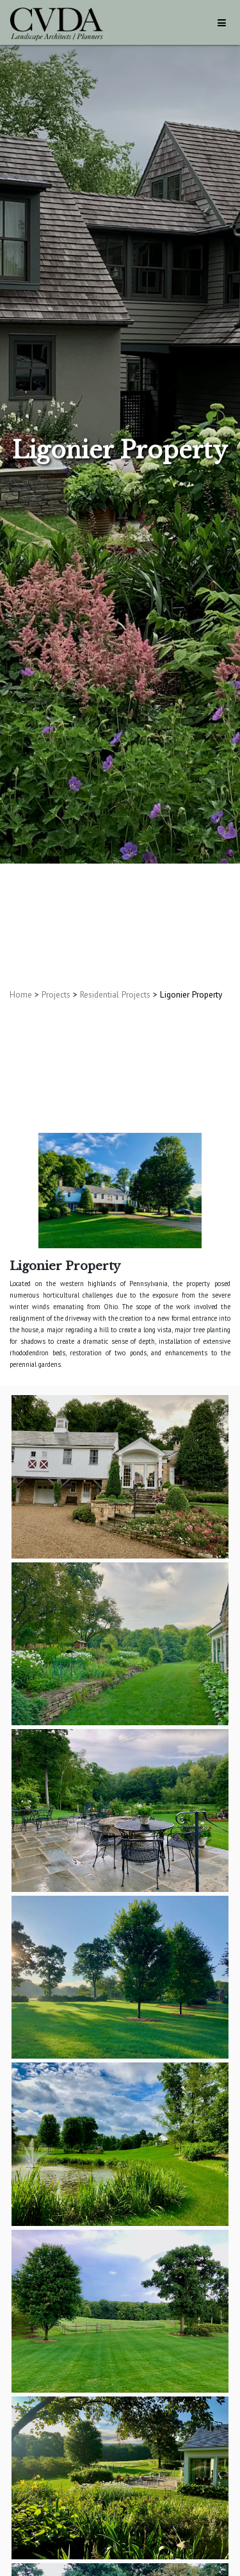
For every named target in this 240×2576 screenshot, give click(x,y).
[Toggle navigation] (221, 22)
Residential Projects (115, 994)
